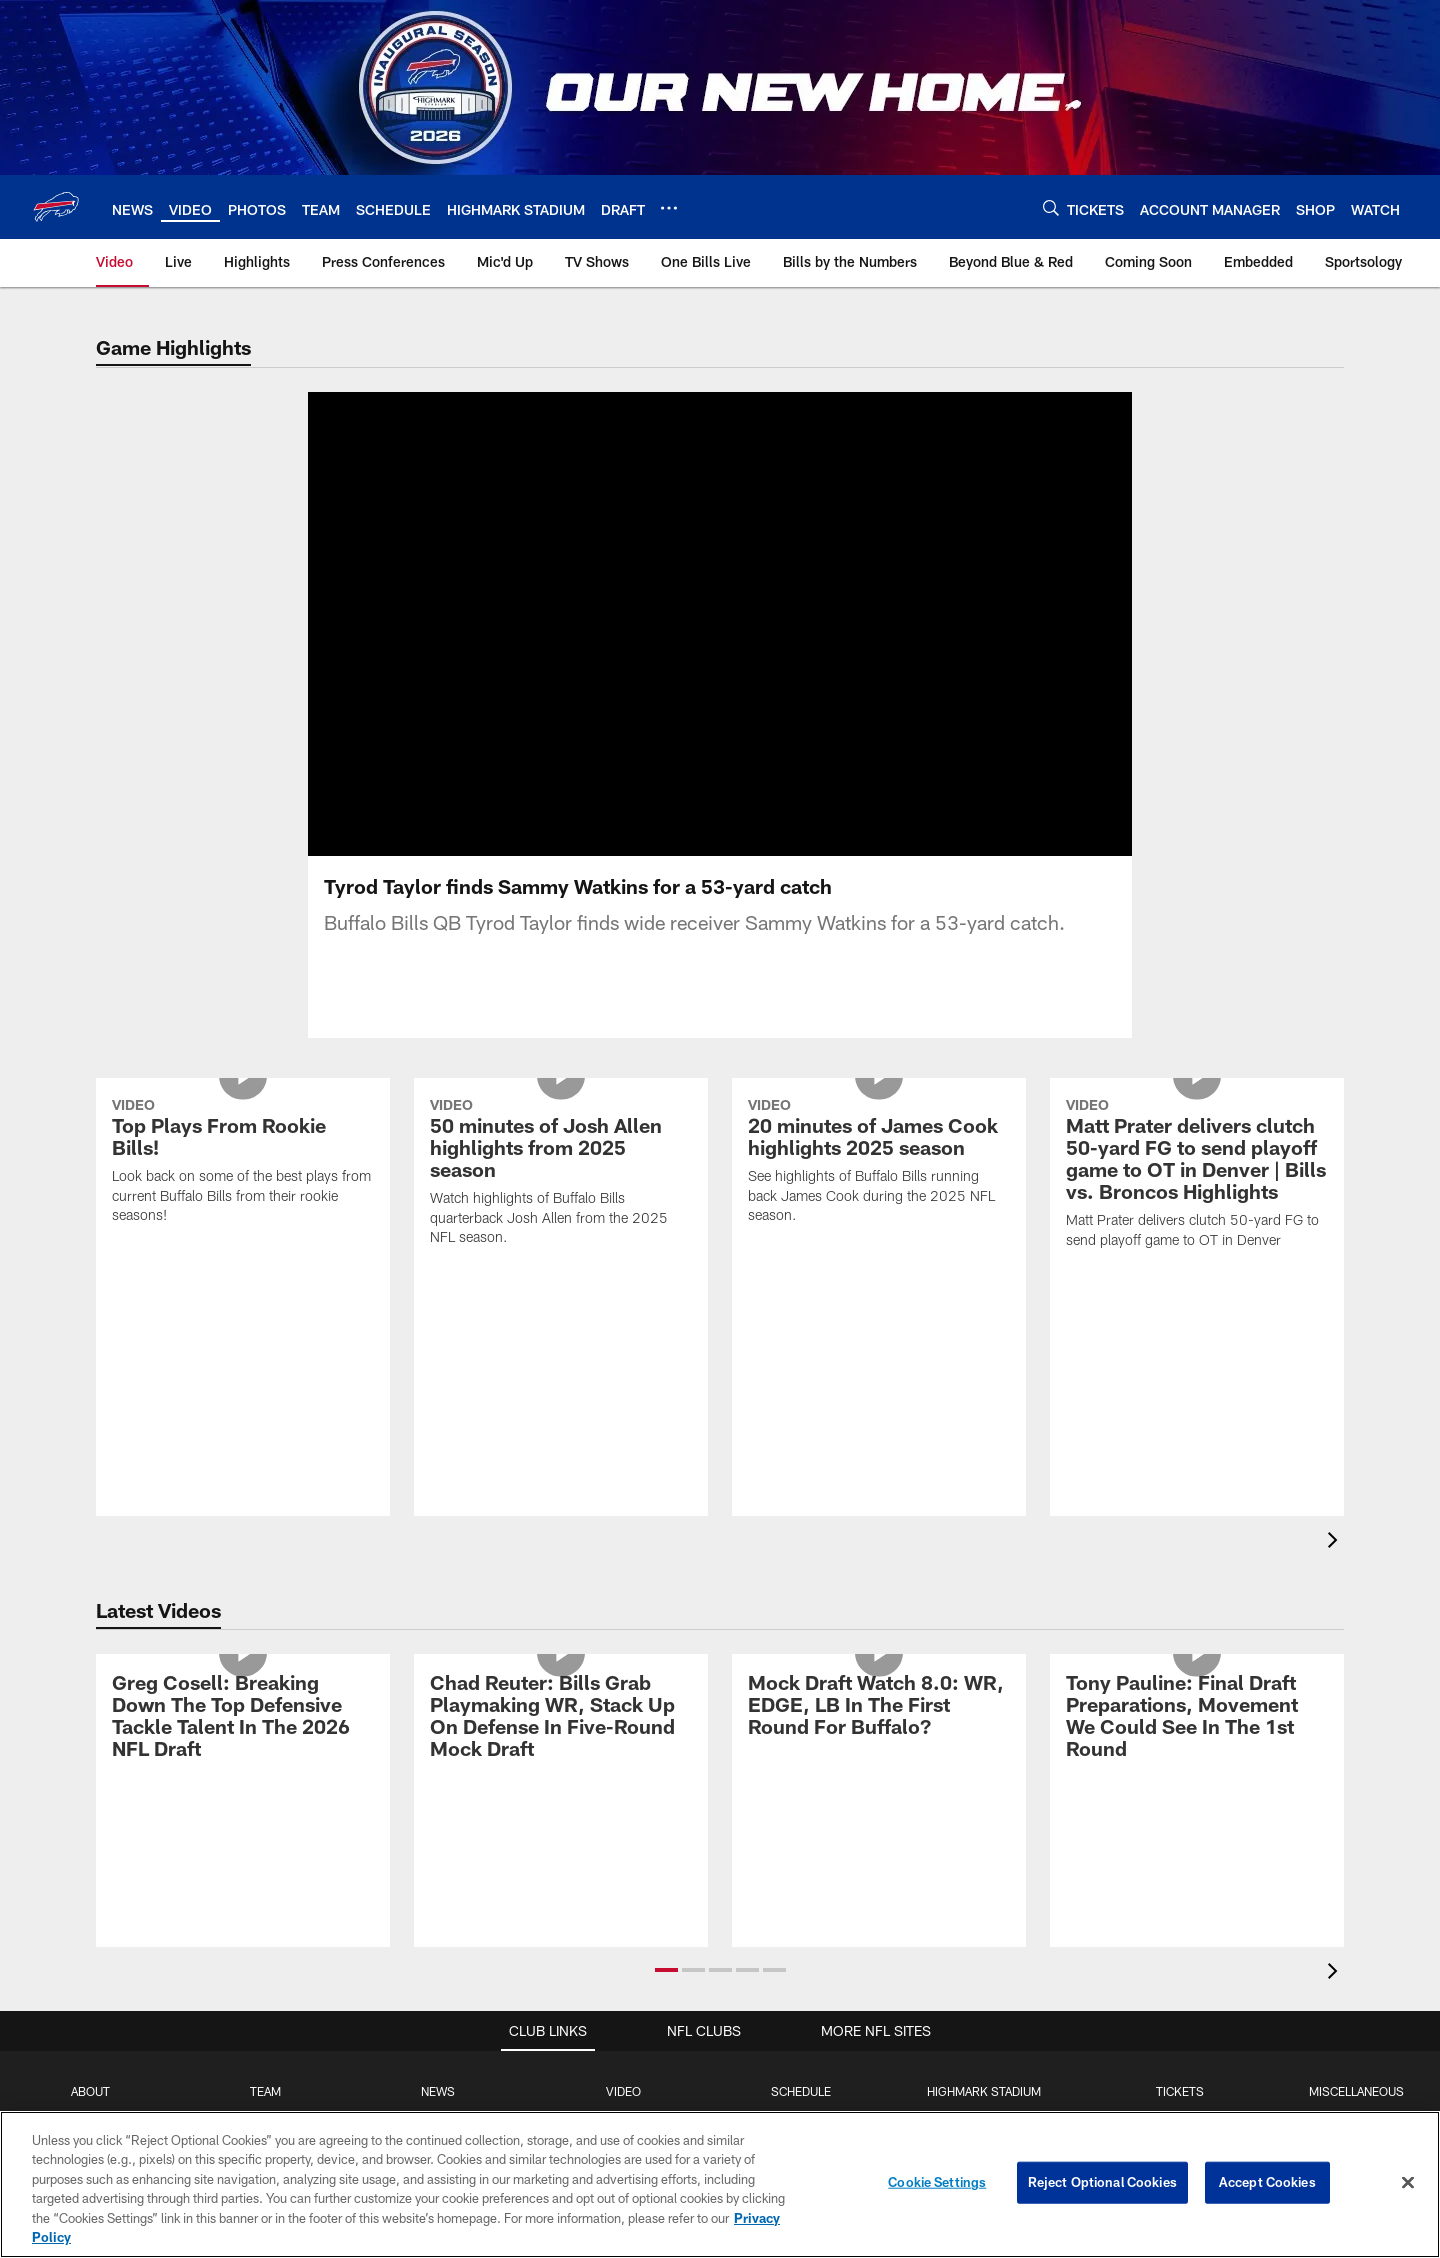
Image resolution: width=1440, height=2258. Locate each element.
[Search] (1051, 207)
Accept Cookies (1267, 2182)
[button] (666, 1970)
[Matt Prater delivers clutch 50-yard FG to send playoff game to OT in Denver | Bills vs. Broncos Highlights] (1197, 1176)
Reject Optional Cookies (1102, 2182)
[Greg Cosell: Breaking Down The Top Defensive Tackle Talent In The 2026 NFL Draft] (243, 1718)
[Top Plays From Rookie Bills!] (243, 1163)
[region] (720, 2184)
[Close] (1408, 2183)
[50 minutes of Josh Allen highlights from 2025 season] (561, 1174)
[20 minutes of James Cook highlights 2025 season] (879, 1163)
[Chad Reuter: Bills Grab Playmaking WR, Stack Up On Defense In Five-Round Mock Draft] (561, 1718)
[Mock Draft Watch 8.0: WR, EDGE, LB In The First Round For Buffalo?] (879, 1707)
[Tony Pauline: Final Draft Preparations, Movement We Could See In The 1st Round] (1197, 1718)
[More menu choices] (669, 208)
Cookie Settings (937, 2182)
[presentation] (1336, 1542)
